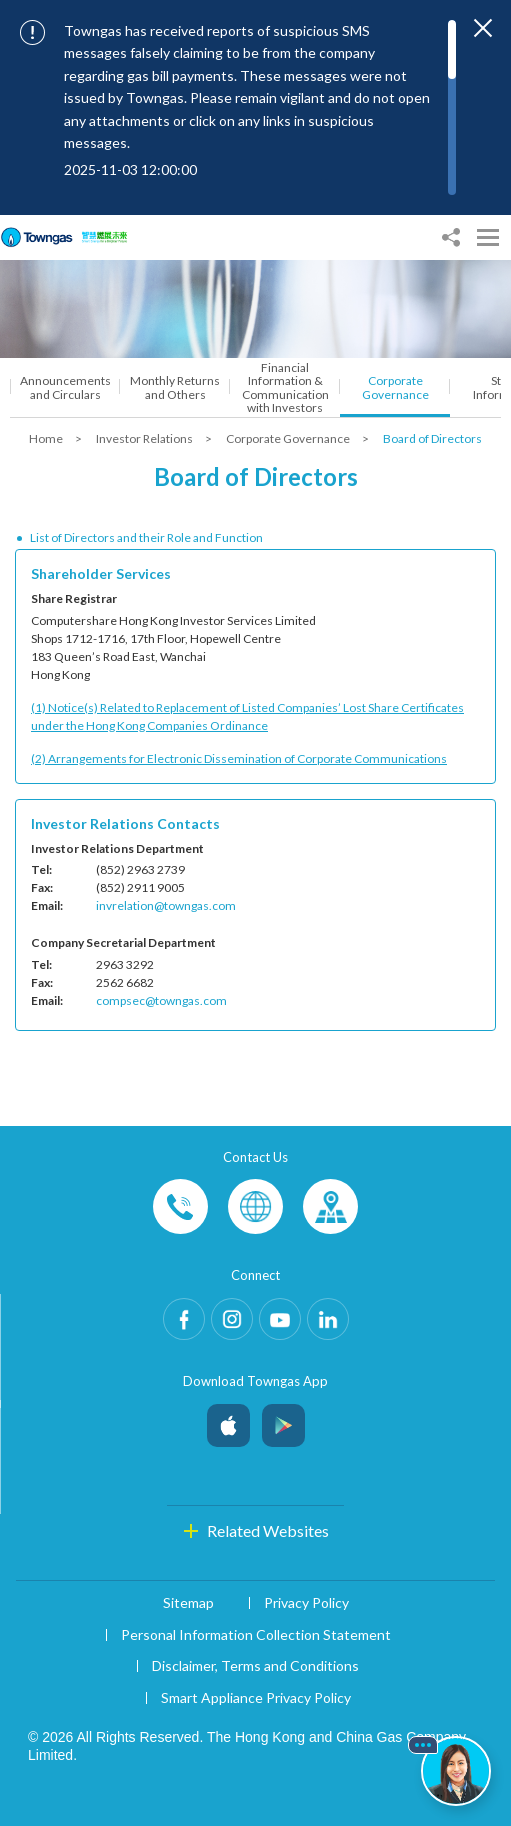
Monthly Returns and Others (175, 387)
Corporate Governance (395, 387)
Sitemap (188, 1602)
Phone (180, 1206)
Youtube (280, 1319)
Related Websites (268, 1530)
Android (283, 1420)
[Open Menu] (488, 237)
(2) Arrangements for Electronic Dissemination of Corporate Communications (239, 758)
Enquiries (255, 1206)
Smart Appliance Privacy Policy (256, 1697)
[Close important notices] (483, 28)
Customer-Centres (330, 1206)
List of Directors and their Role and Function (146, 537)
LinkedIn (328, 1319)
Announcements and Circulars (65, 387)
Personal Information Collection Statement (256, 1634)
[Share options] (450, 237)
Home (47, 438)
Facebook (184, 1319)
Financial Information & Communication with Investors (285, 387)
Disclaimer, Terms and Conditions (255, 1665)
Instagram (232, 1319)
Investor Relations (145, 438)
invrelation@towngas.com (166, 905)
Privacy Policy (306, 1602)
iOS (228, 1420)
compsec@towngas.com (161, 1000)
